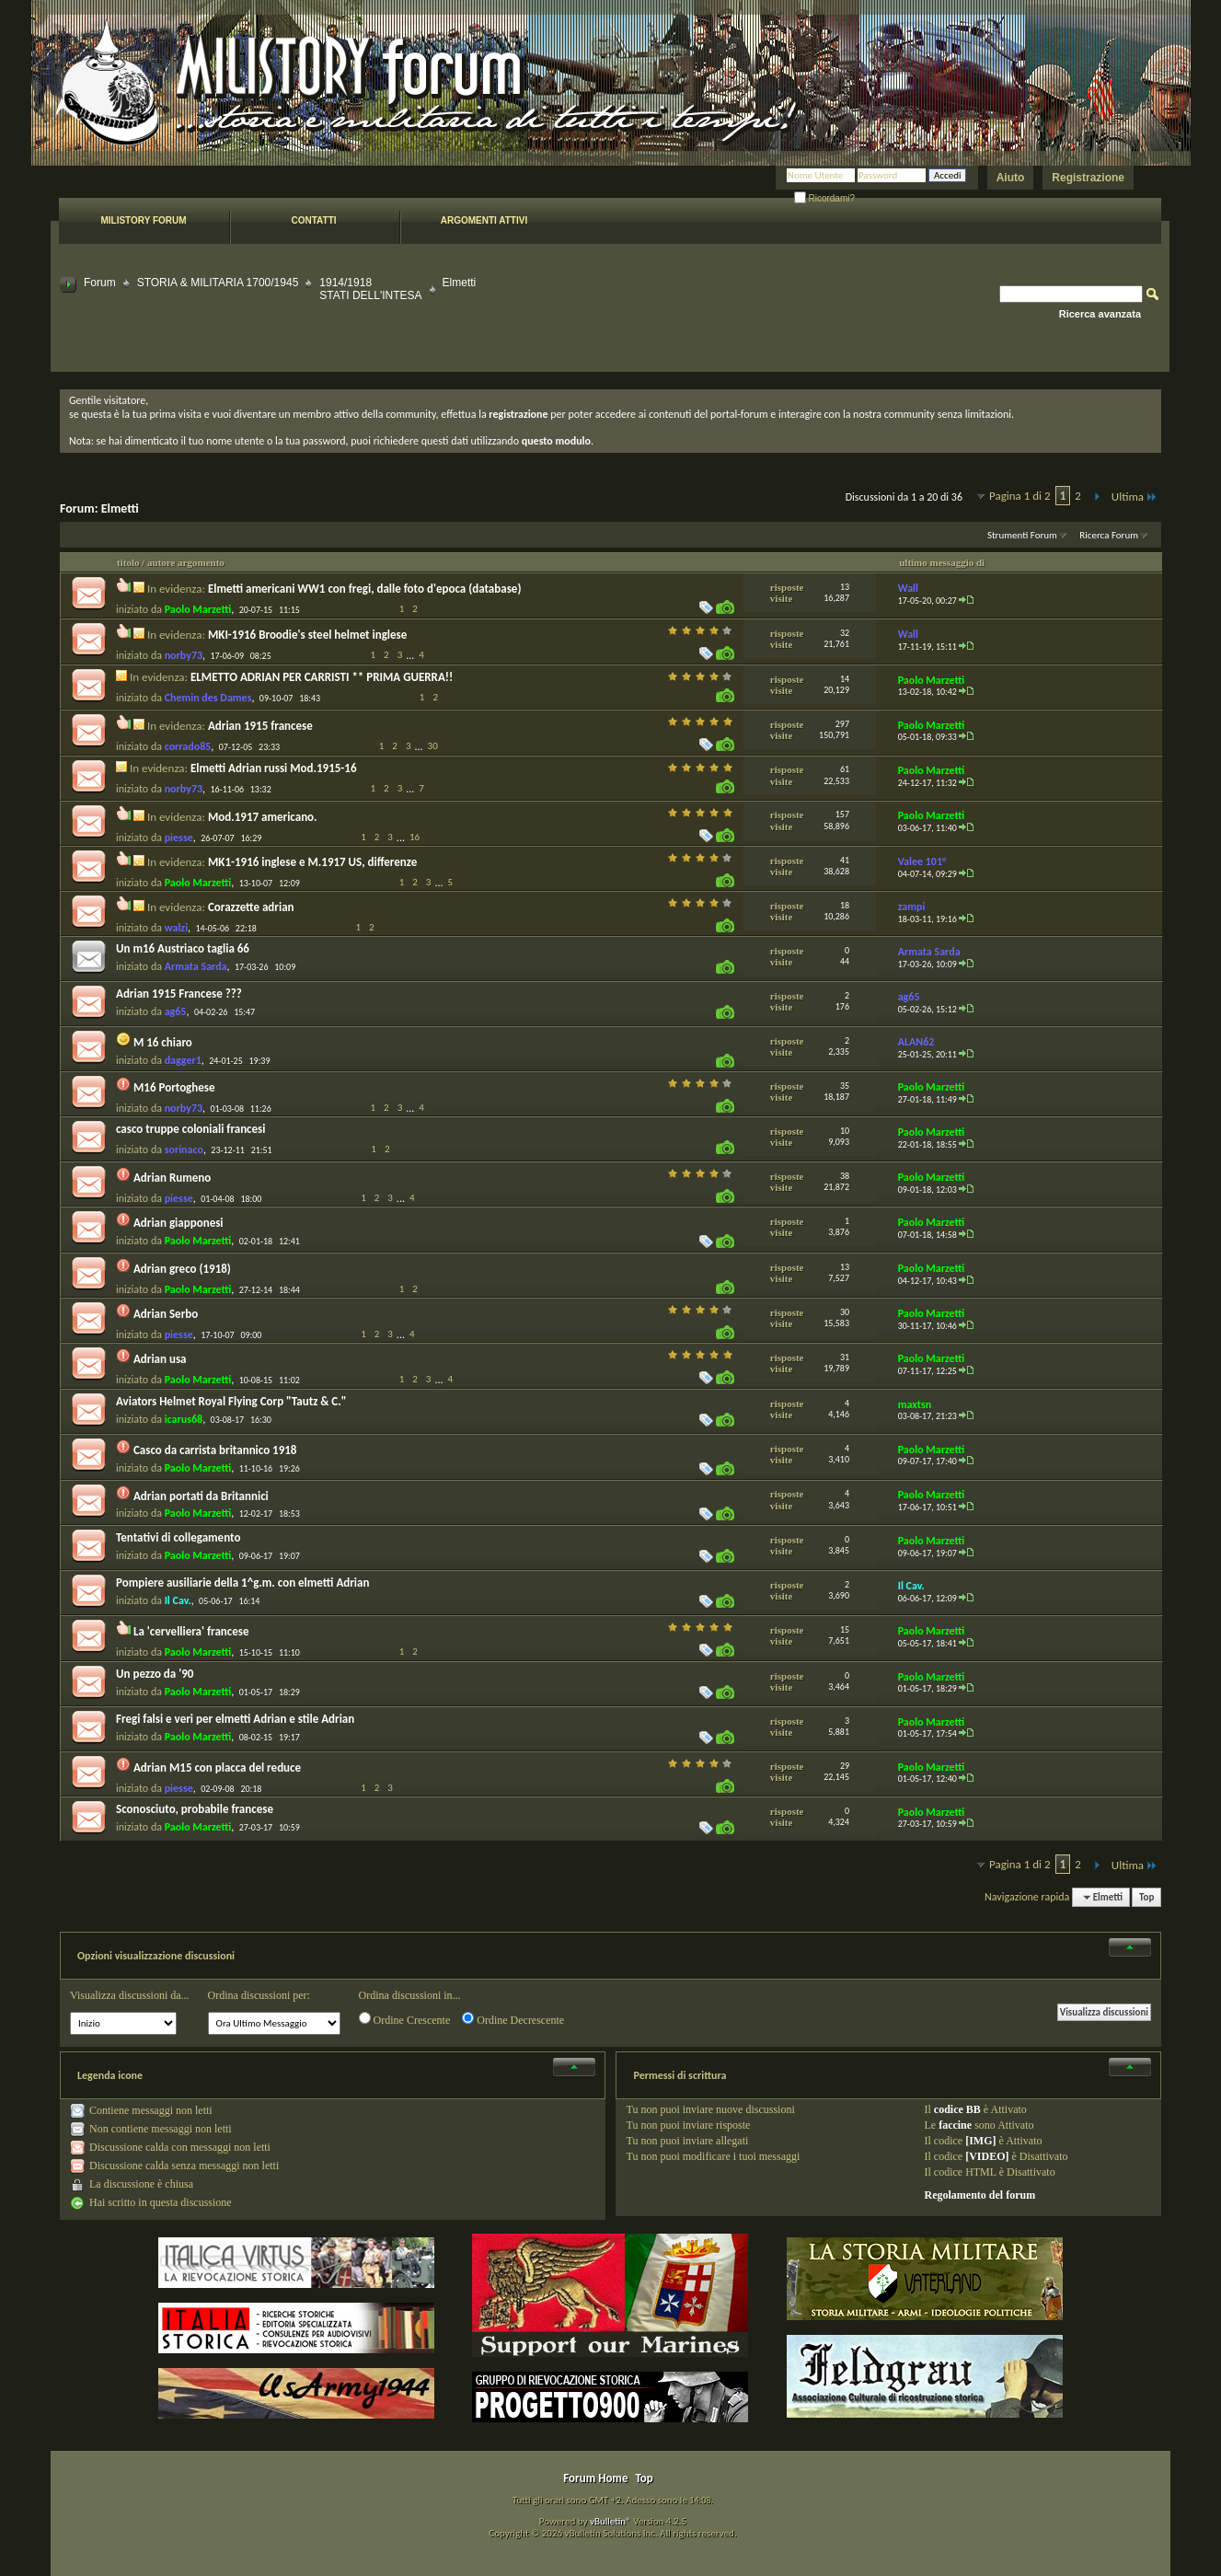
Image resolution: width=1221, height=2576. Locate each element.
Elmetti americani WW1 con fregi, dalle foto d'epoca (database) (365, 588)
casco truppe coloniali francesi (190, 1129)
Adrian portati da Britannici (201, 1496)
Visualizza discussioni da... (130, 1995)
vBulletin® (610, 2521)
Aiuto (1010, 177)
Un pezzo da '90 (154, 1674)
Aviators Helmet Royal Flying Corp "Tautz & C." (231, 1401)
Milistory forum (143, 220)
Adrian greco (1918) (182, 1269)
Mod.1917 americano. (262, 817)
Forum (100, 282)
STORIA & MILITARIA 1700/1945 (218, 282)
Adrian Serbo (165, 1314)
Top (1146, 1897)
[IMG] (980, 2140)
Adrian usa (160, 1359)
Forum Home (595, 2478)
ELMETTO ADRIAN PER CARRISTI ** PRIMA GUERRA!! (321, 677)
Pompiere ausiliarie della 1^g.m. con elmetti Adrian (242, 1582)
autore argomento (186, 562)
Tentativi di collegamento (178, 1537)
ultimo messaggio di (942, 562)
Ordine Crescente (405, 2019)
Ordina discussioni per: (259, 1995)
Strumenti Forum (1022, 535)
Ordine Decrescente (513, 2019)
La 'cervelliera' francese (191, 1631)
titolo (128, 562)
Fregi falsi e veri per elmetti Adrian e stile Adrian (235, 1719)
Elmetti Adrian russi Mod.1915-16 (273, 768)
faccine (955, 2125)
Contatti (313, 220)
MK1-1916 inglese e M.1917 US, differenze (312, 862)
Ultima (1135, 496)
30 (433, 746)
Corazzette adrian (251, 907)
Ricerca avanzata (1100, 313)
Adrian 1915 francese (260, 726)
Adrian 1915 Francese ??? (179, 993)
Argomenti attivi (484, 220)
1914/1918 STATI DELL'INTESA (370, 289)
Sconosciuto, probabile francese (194, 1809)
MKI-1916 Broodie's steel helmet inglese (307, 634)
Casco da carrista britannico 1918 (215, 1450)
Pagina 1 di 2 (1020, 495)
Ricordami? (824, 198)
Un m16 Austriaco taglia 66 (182, 948)
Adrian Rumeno (172, 1177)
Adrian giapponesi (178, 1223)
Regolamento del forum (979, 2195)
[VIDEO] (986, 2156)
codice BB (957, 2109)
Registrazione (1088, 177)
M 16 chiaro (162, 1042)
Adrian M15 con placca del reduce (217, 1767)
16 (414, 837)
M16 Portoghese (174, 1087)
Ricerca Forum (1108, 535)
